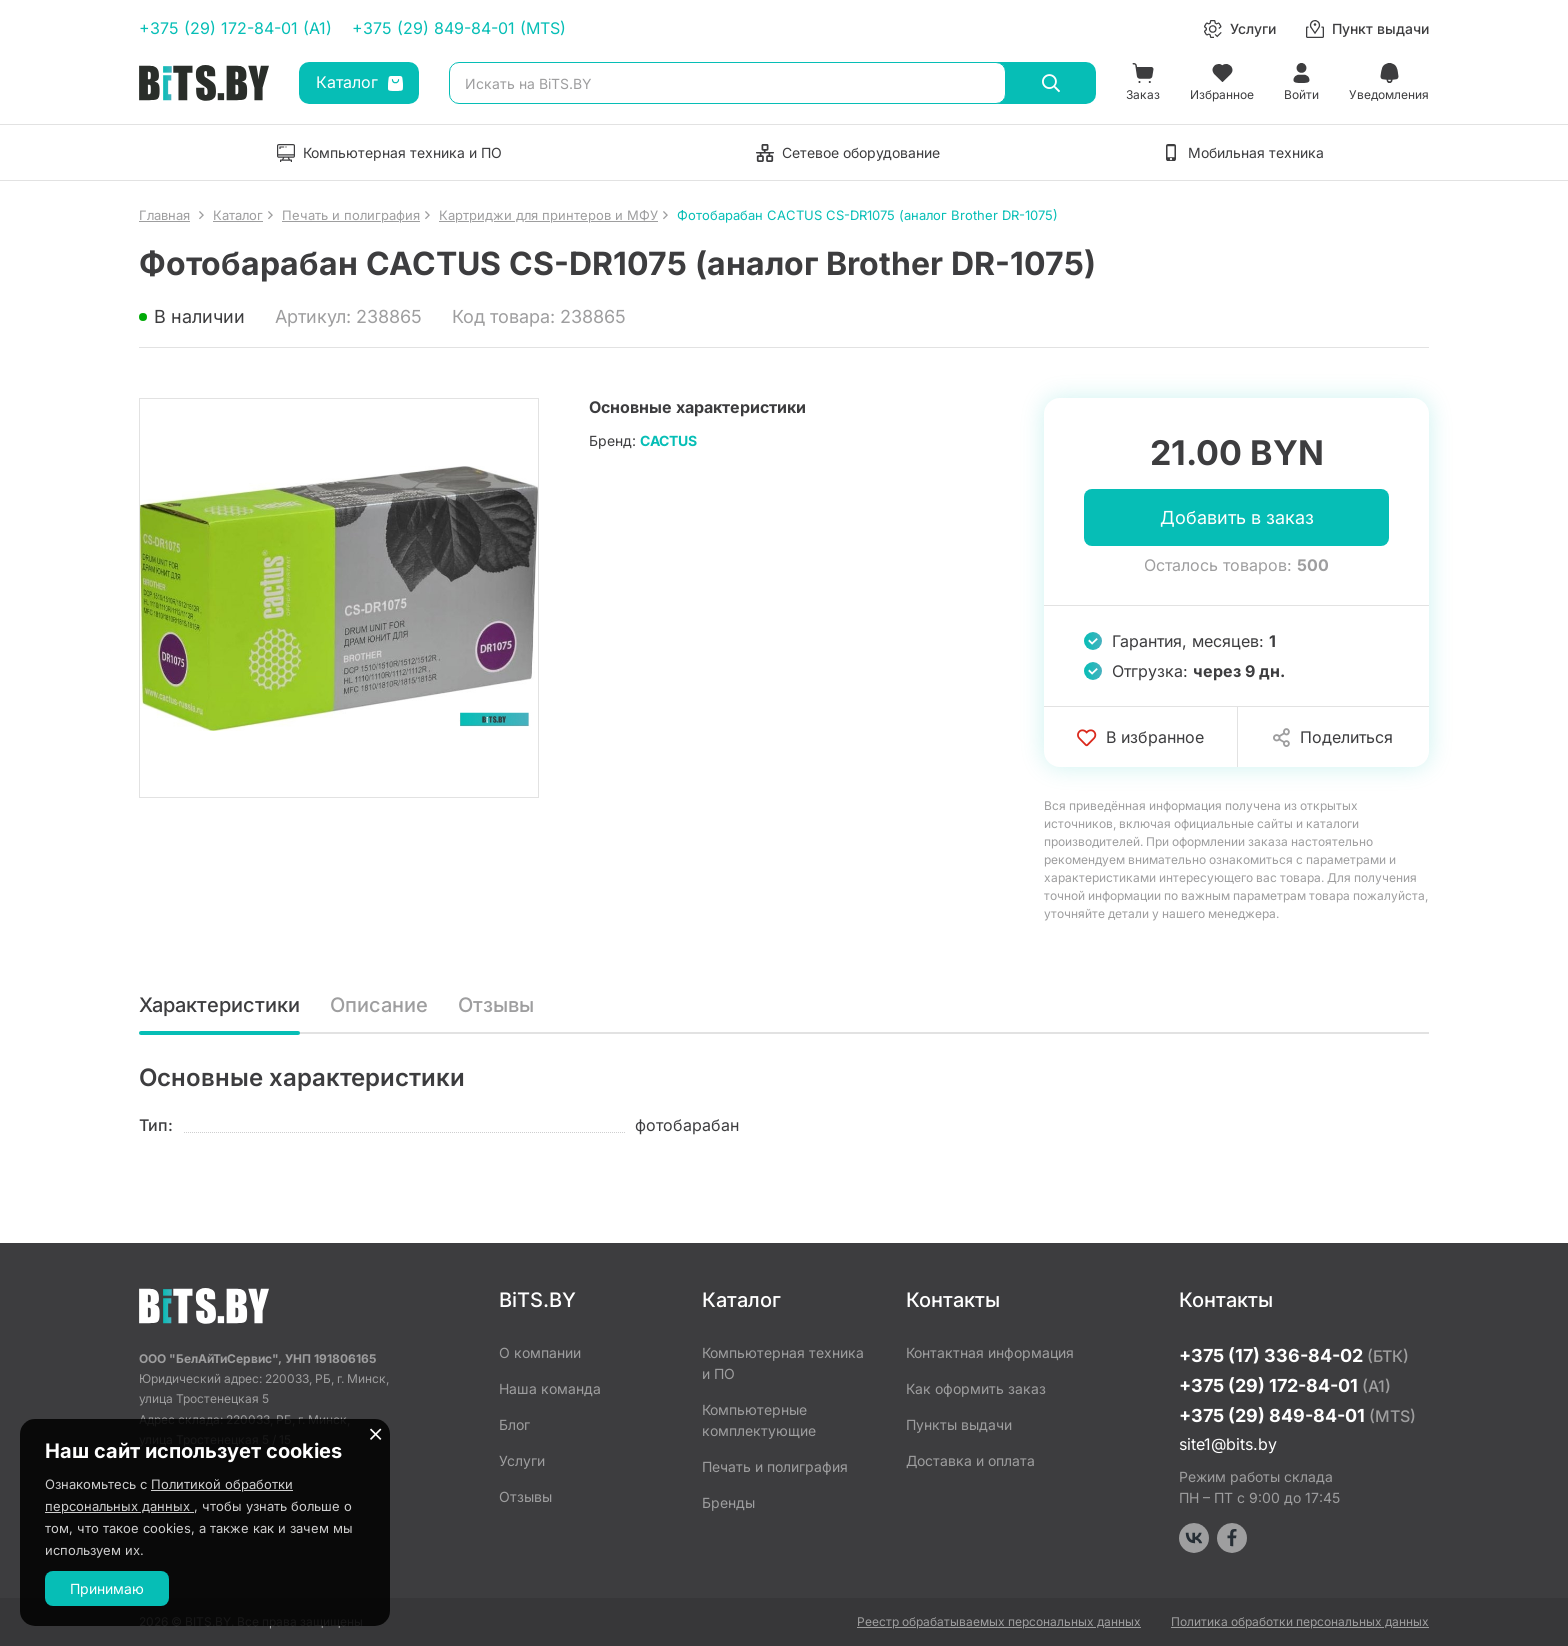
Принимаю (107, 1588)
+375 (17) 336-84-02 (1294, 1355)
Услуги (522, 1460)
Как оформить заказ (976, 1388)
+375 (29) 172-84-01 (1285, 1385)
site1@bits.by (1228, 1444)
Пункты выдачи (959, 1424)
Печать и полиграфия (775, 1466)
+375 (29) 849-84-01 (1297, 1415)
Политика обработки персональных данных (1300, 1621)
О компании (540, 1352)
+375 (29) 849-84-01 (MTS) (459, 28)
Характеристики (219, 1005)
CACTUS (668, 440)
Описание (379, 1005)
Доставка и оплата (970, 1460)
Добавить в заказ (1237, 517)
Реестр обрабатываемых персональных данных (999, 1621)
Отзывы (496, 1005)
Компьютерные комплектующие (759, 1420)
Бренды (728, 1502)
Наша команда (550, 1388)
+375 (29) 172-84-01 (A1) (235, 28)
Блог (514, 1424)
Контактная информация (990, 1352)
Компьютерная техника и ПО (783, 1363)
